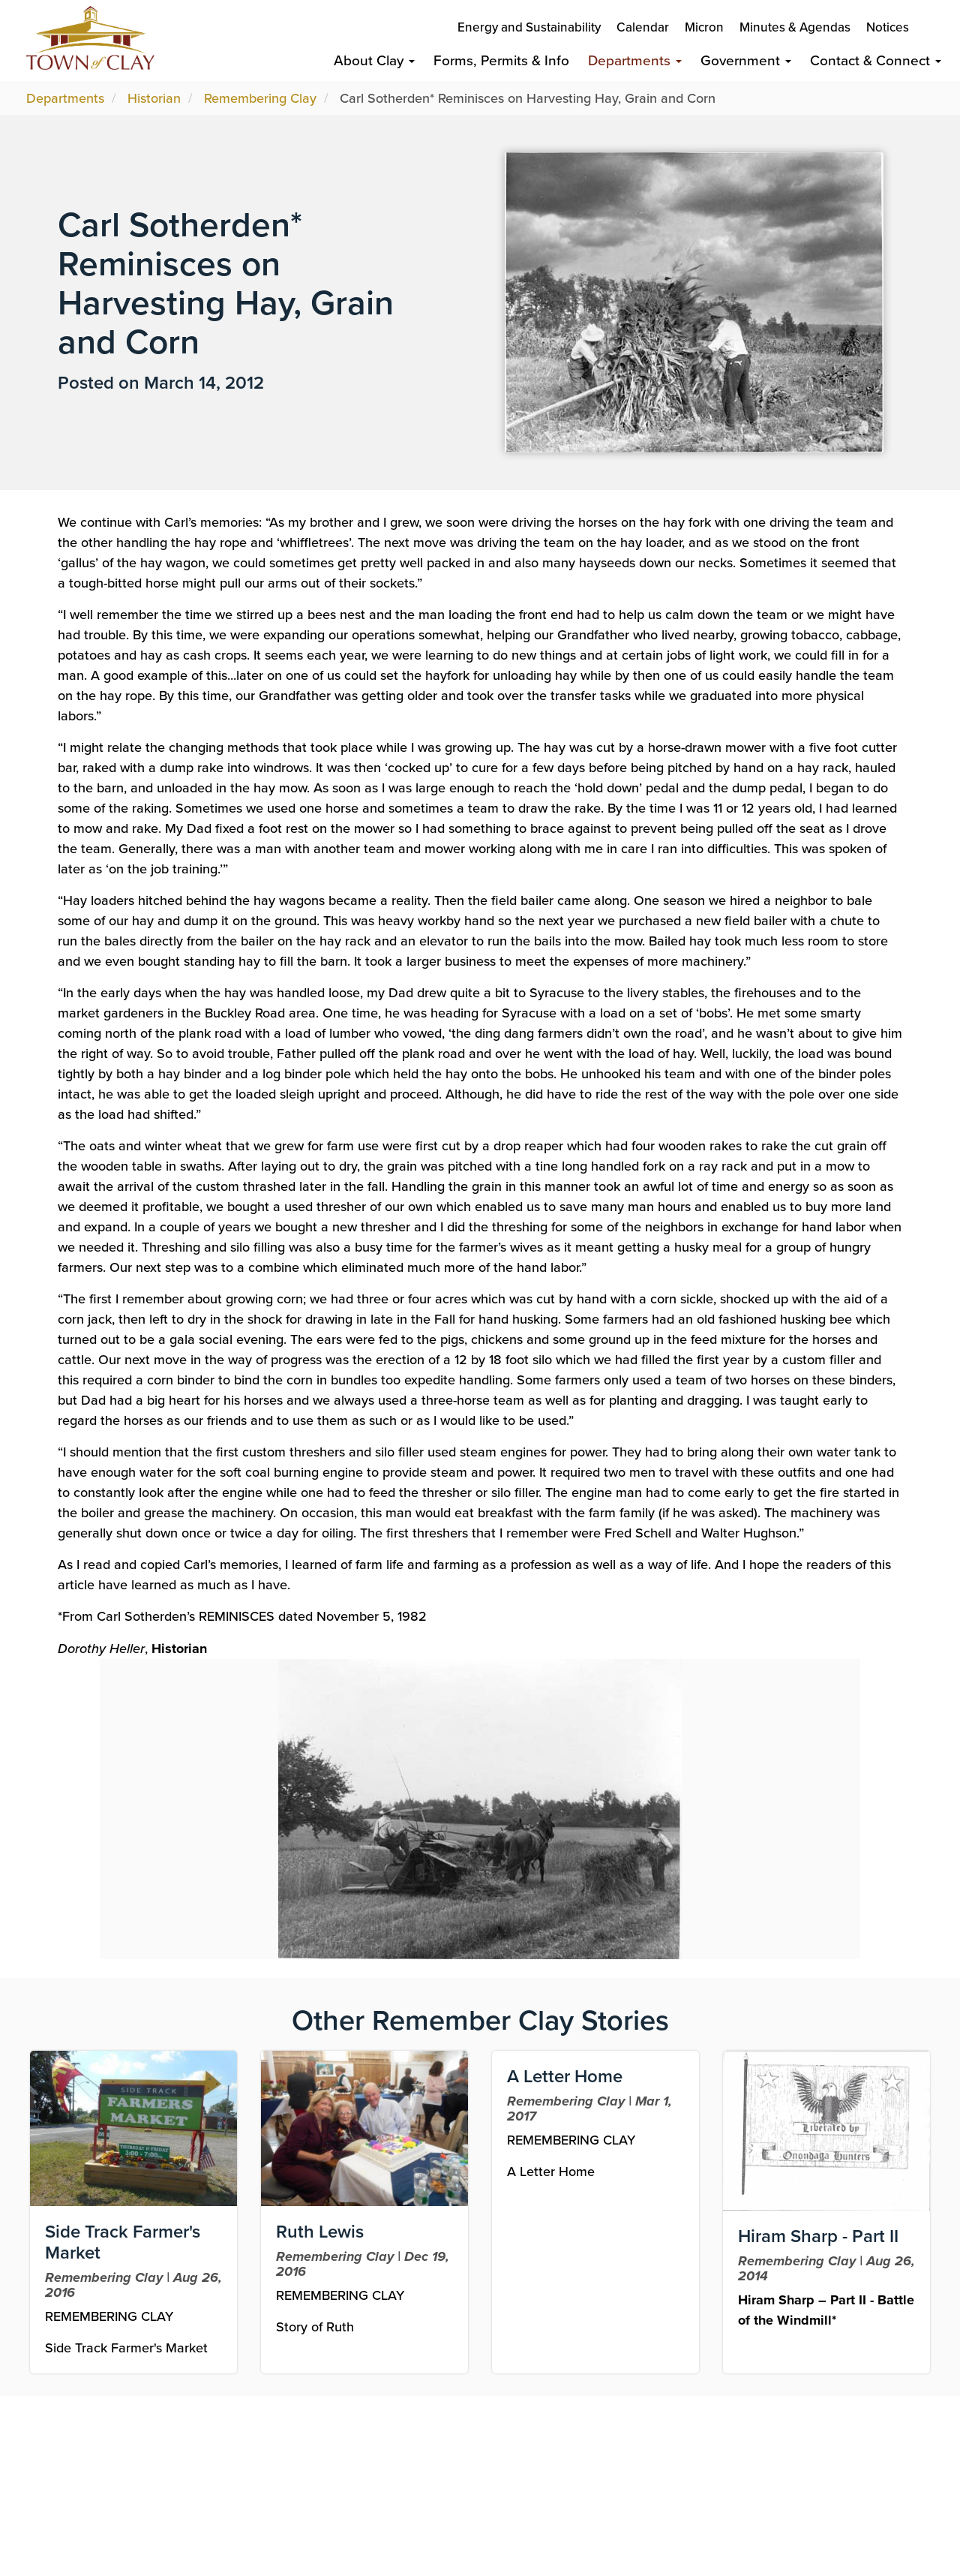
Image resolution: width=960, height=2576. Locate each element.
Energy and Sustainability (529, 27)
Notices (887, 27)
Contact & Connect (875, 60)
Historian (154, 98)
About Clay (374, 60)
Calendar (642, 27)
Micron (704, 27)
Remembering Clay (260, 98)
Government (745, 60)
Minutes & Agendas (795, 27)
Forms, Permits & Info (501, 60)
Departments (635, 60)
